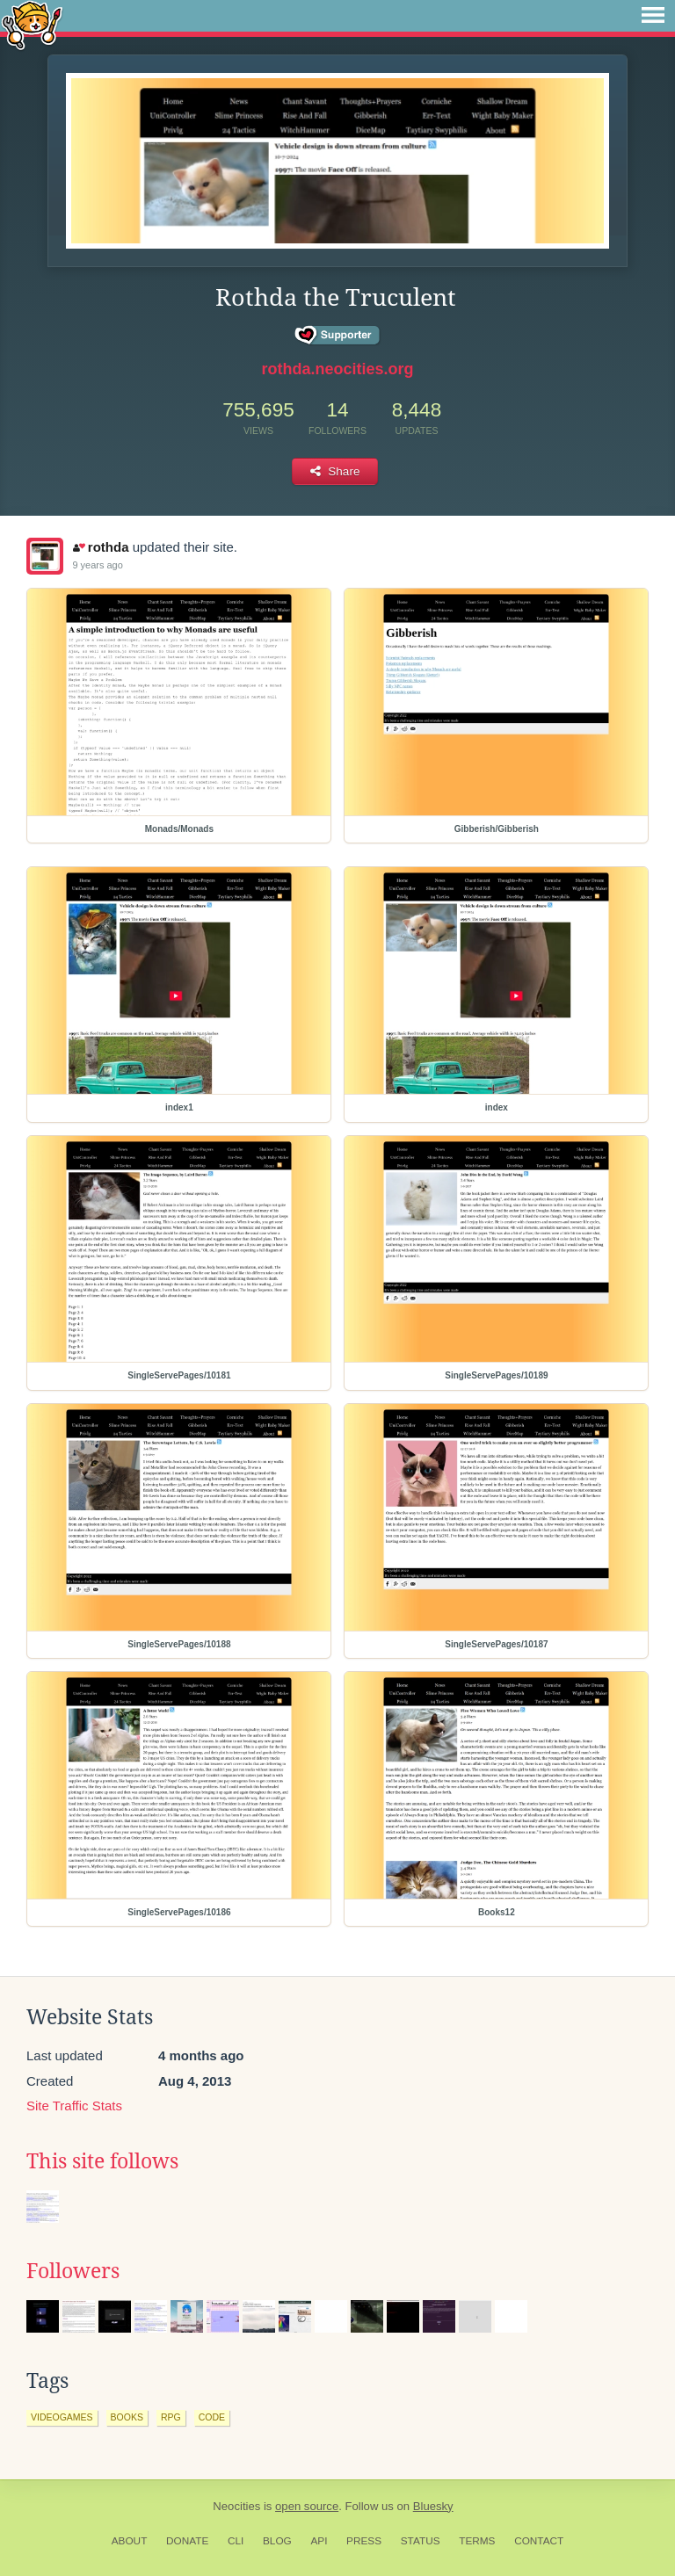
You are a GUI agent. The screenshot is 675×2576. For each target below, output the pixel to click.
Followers (73, 2271)
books (127, 2417)
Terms (477, 2541)
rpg (171, 2417)
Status (420, 2541)
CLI (235, 2541)
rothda (100, 546)
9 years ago (97, 565)
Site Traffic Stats (74, 2105)
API (318, 2541)
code (212, 2417)
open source (306, 2506)
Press (363, 2541)
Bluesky (433, 2506)
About (130, 2541)
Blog (277, 2541)
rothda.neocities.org (337, 369)
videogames (62, 2417)
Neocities (236, 2506)
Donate (187, 2541)
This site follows (102, 2161)
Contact (538, 2541)
